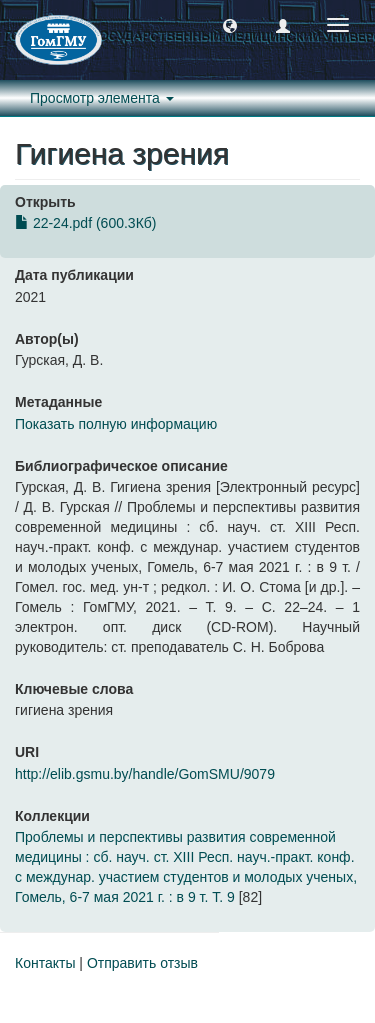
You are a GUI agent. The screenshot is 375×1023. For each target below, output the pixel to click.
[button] (230, 25)
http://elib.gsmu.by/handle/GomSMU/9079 (145, 774)
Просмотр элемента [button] (102, 98)
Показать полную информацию (116, 424)
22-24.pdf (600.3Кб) (85, 223)
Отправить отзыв (142, 963)
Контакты (45, 963)
